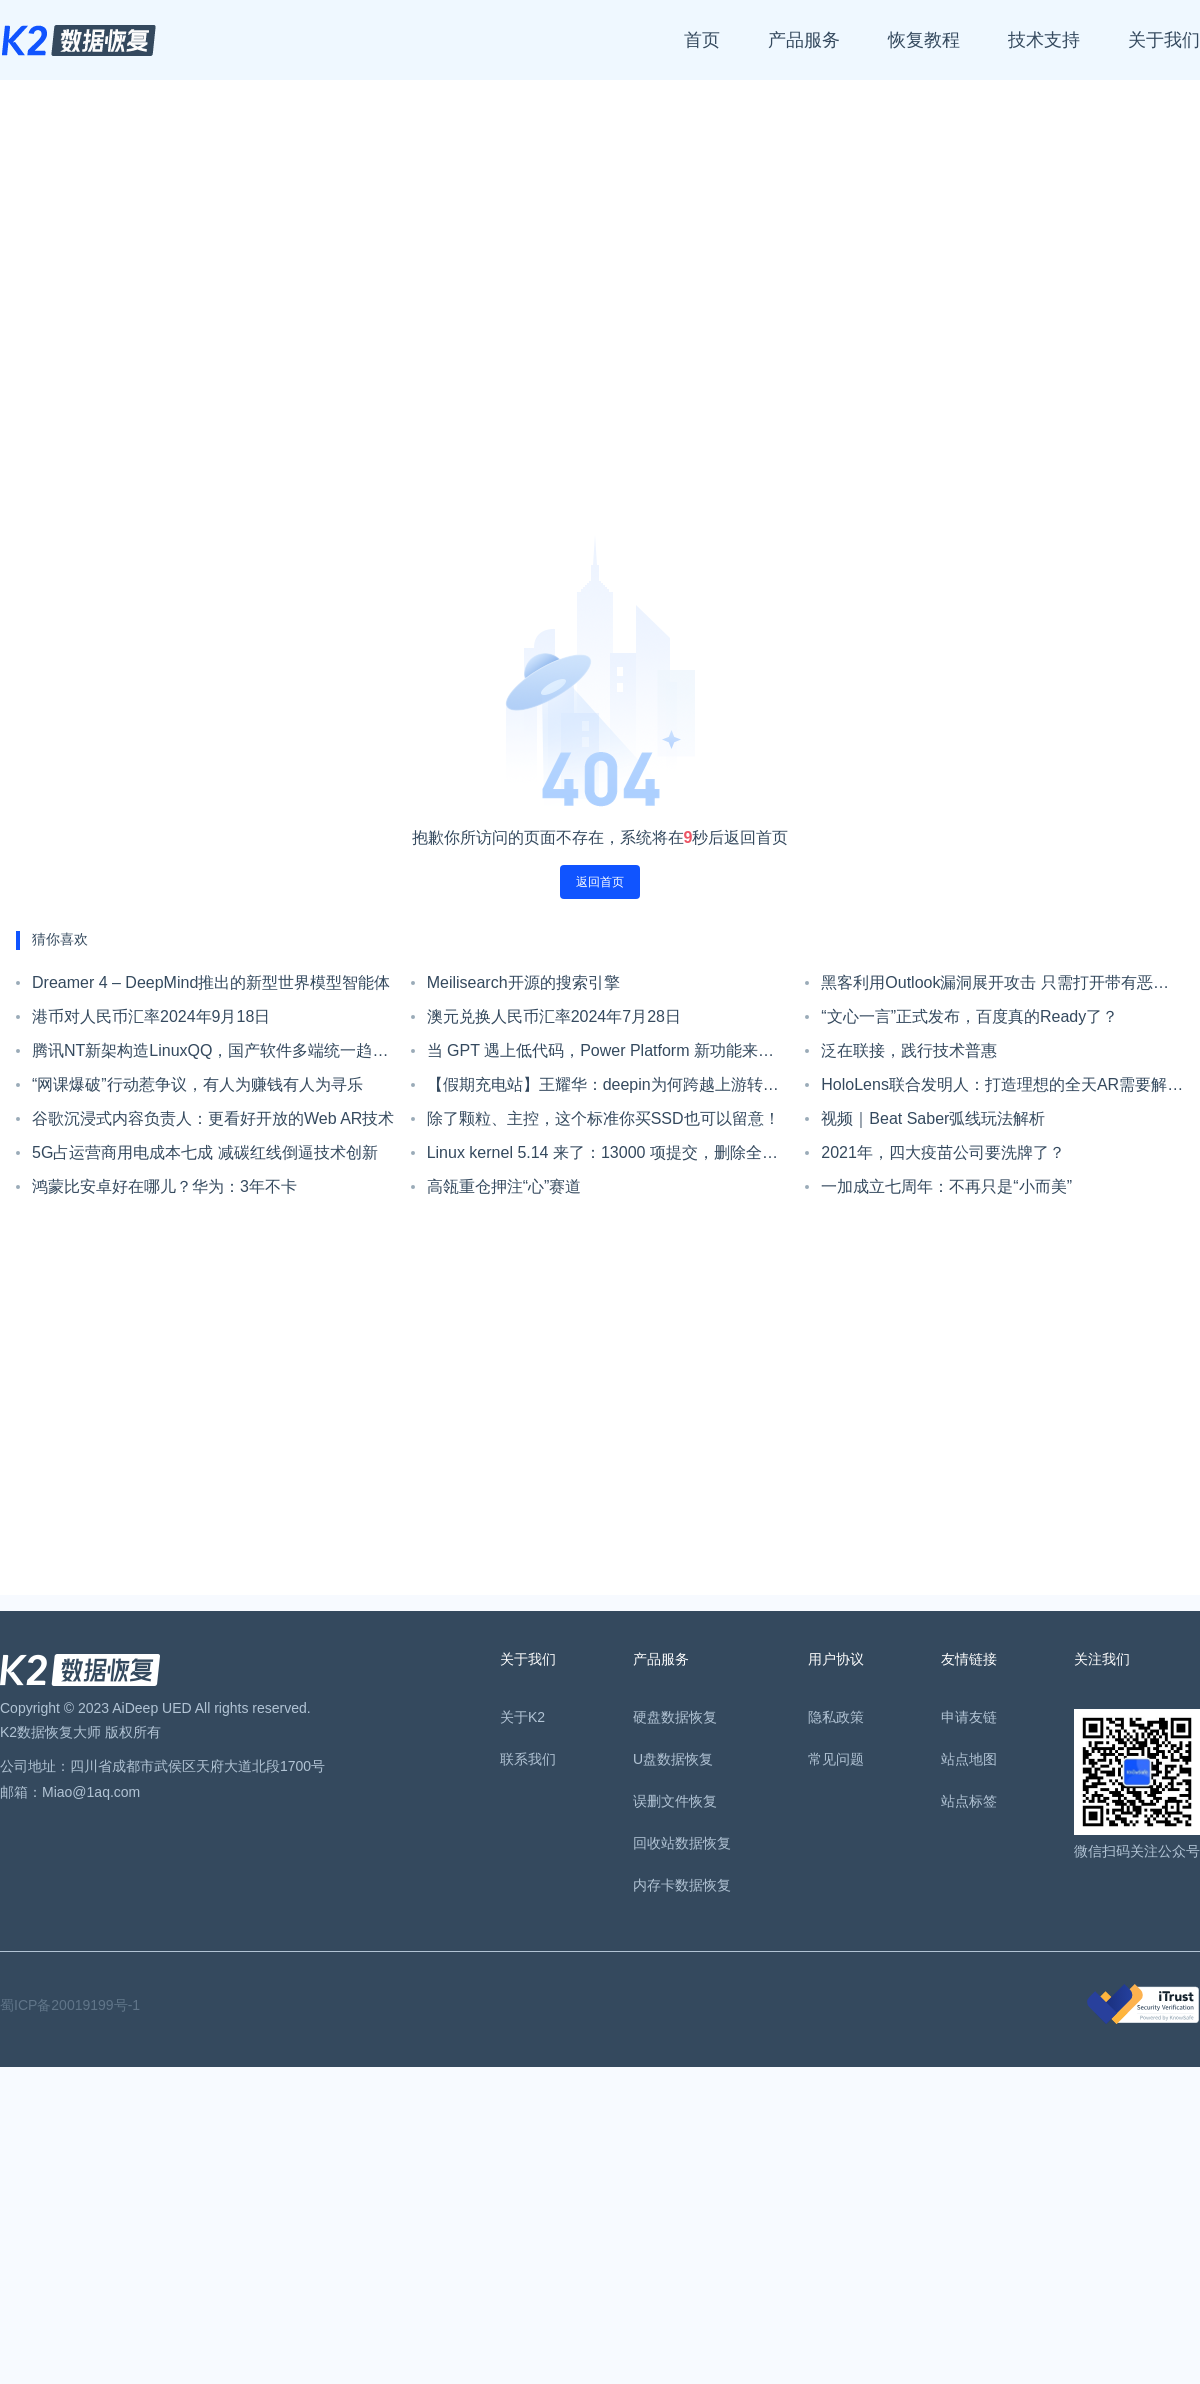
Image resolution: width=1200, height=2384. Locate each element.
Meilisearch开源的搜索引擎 (523, 982)
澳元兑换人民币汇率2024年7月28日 (554, 1016)
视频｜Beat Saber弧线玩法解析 (933, 1118)
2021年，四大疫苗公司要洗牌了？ (943, 1152)
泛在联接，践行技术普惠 (909, 1050)
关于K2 (522, 1717)
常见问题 (836, 1759)
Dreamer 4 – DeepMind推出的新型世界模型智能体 (211, 982)
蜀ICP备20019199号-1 (70, 2005)
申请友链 (969, 1717)
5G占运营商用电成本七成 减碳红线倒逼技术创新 (205, 1152)
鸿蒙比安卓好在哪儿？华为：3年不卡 (164, 1186)
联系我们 (528, 1759)
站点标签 (969, 1801)
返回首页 (600, 882)
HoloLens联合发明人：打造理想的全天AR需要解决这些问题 (1002, 1089)
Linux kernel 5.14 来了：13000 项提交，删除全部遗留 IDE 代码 (602, 1157)
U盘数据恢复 (673, 1759)
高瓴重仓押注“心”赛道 (504, 1186)
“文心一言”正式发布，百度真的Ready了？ (969, 1016)
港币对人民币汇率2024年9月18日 (151, 1016)
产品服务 (804, 40)
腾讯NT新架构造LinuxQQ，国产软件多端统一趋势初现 (210, 1055)
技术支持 (1044, 40)
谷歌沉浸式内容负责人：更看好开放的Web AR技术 (213, 1118)
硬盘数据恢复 (675, 1717)
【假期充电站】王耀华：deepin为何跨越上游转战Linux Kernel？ (603, 1089)
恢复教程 (924, 40)
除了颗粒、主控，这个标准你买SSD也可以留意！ (603, 1118)
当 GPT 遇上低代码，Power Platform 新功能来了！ (592, 1055)
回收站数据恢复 (682, 1843)
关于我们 (1164, 40)
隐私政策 (836, 1717)
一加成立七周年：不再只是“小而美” (946, 1186)
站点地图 (969, 1759)
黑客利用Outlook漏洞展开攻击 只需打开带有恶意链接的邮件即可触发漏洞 (995, 987)
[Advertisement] (187, 315)
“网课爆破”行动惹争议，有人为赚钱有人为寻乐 (197, 1084)
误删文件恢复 (675, 1801)
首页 (702, 40)
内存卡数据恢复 (682, 1885)
